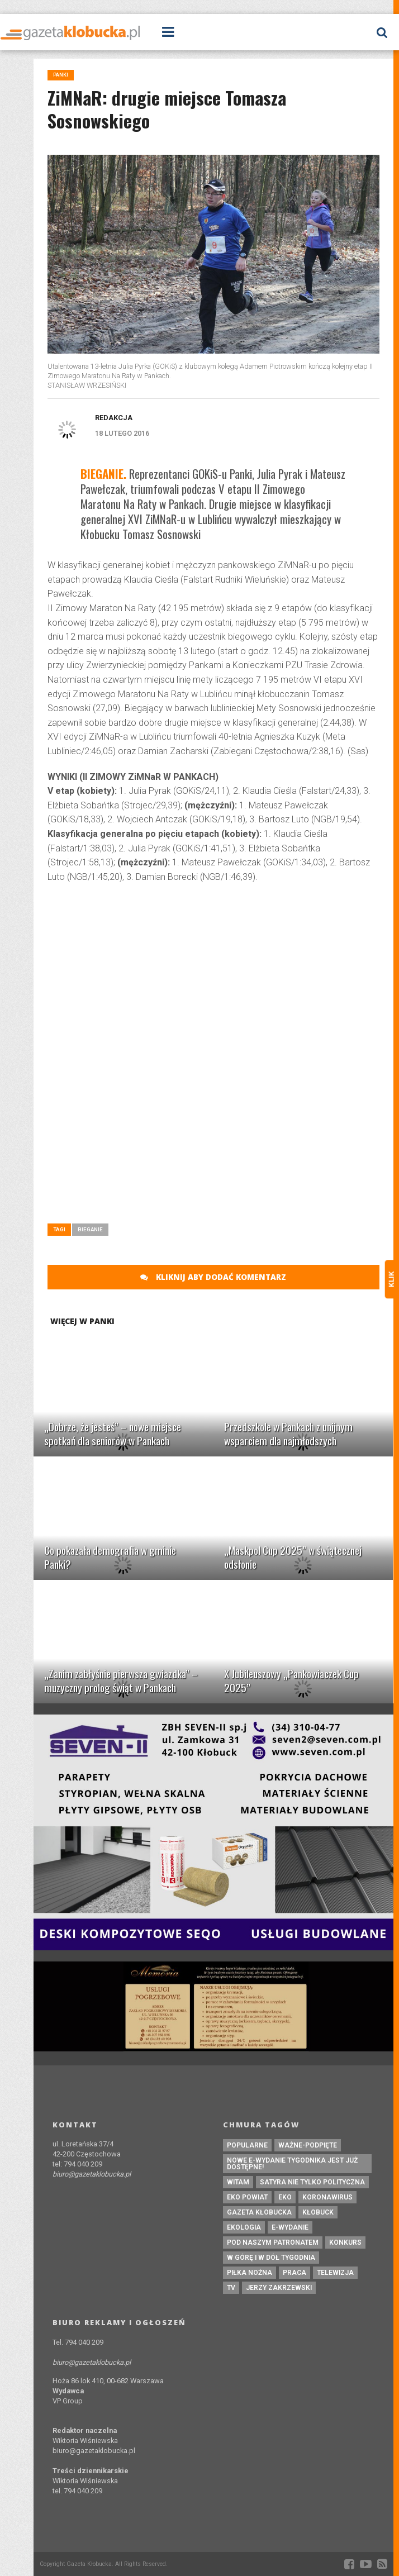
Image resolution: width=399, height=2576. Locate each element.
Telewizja (335, 2273)
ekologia (244, 2227)
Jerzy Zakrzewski (279, 2288)
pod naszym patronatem (273, 2242)
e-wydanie (290, 2227)
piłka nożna (249, 2273)
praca (294, 2273)
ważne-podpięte (307, 2145)
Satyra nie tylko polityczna (312, 2182)
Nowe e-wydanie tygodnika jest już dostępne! (292, 2163)
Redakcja (113, 417)
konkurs (345, 2242)
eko (285, 2197)
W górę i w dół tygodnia (271, 2257)
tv (231, 2288)
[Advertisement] (213, 973)
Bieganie (90, 1229)
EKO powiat (247, 2197)
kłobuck (318, 2212)
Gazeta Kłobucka (259, 2212)
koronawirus (327, 2197)
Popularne (247, 2145)
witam (238, 2182)
